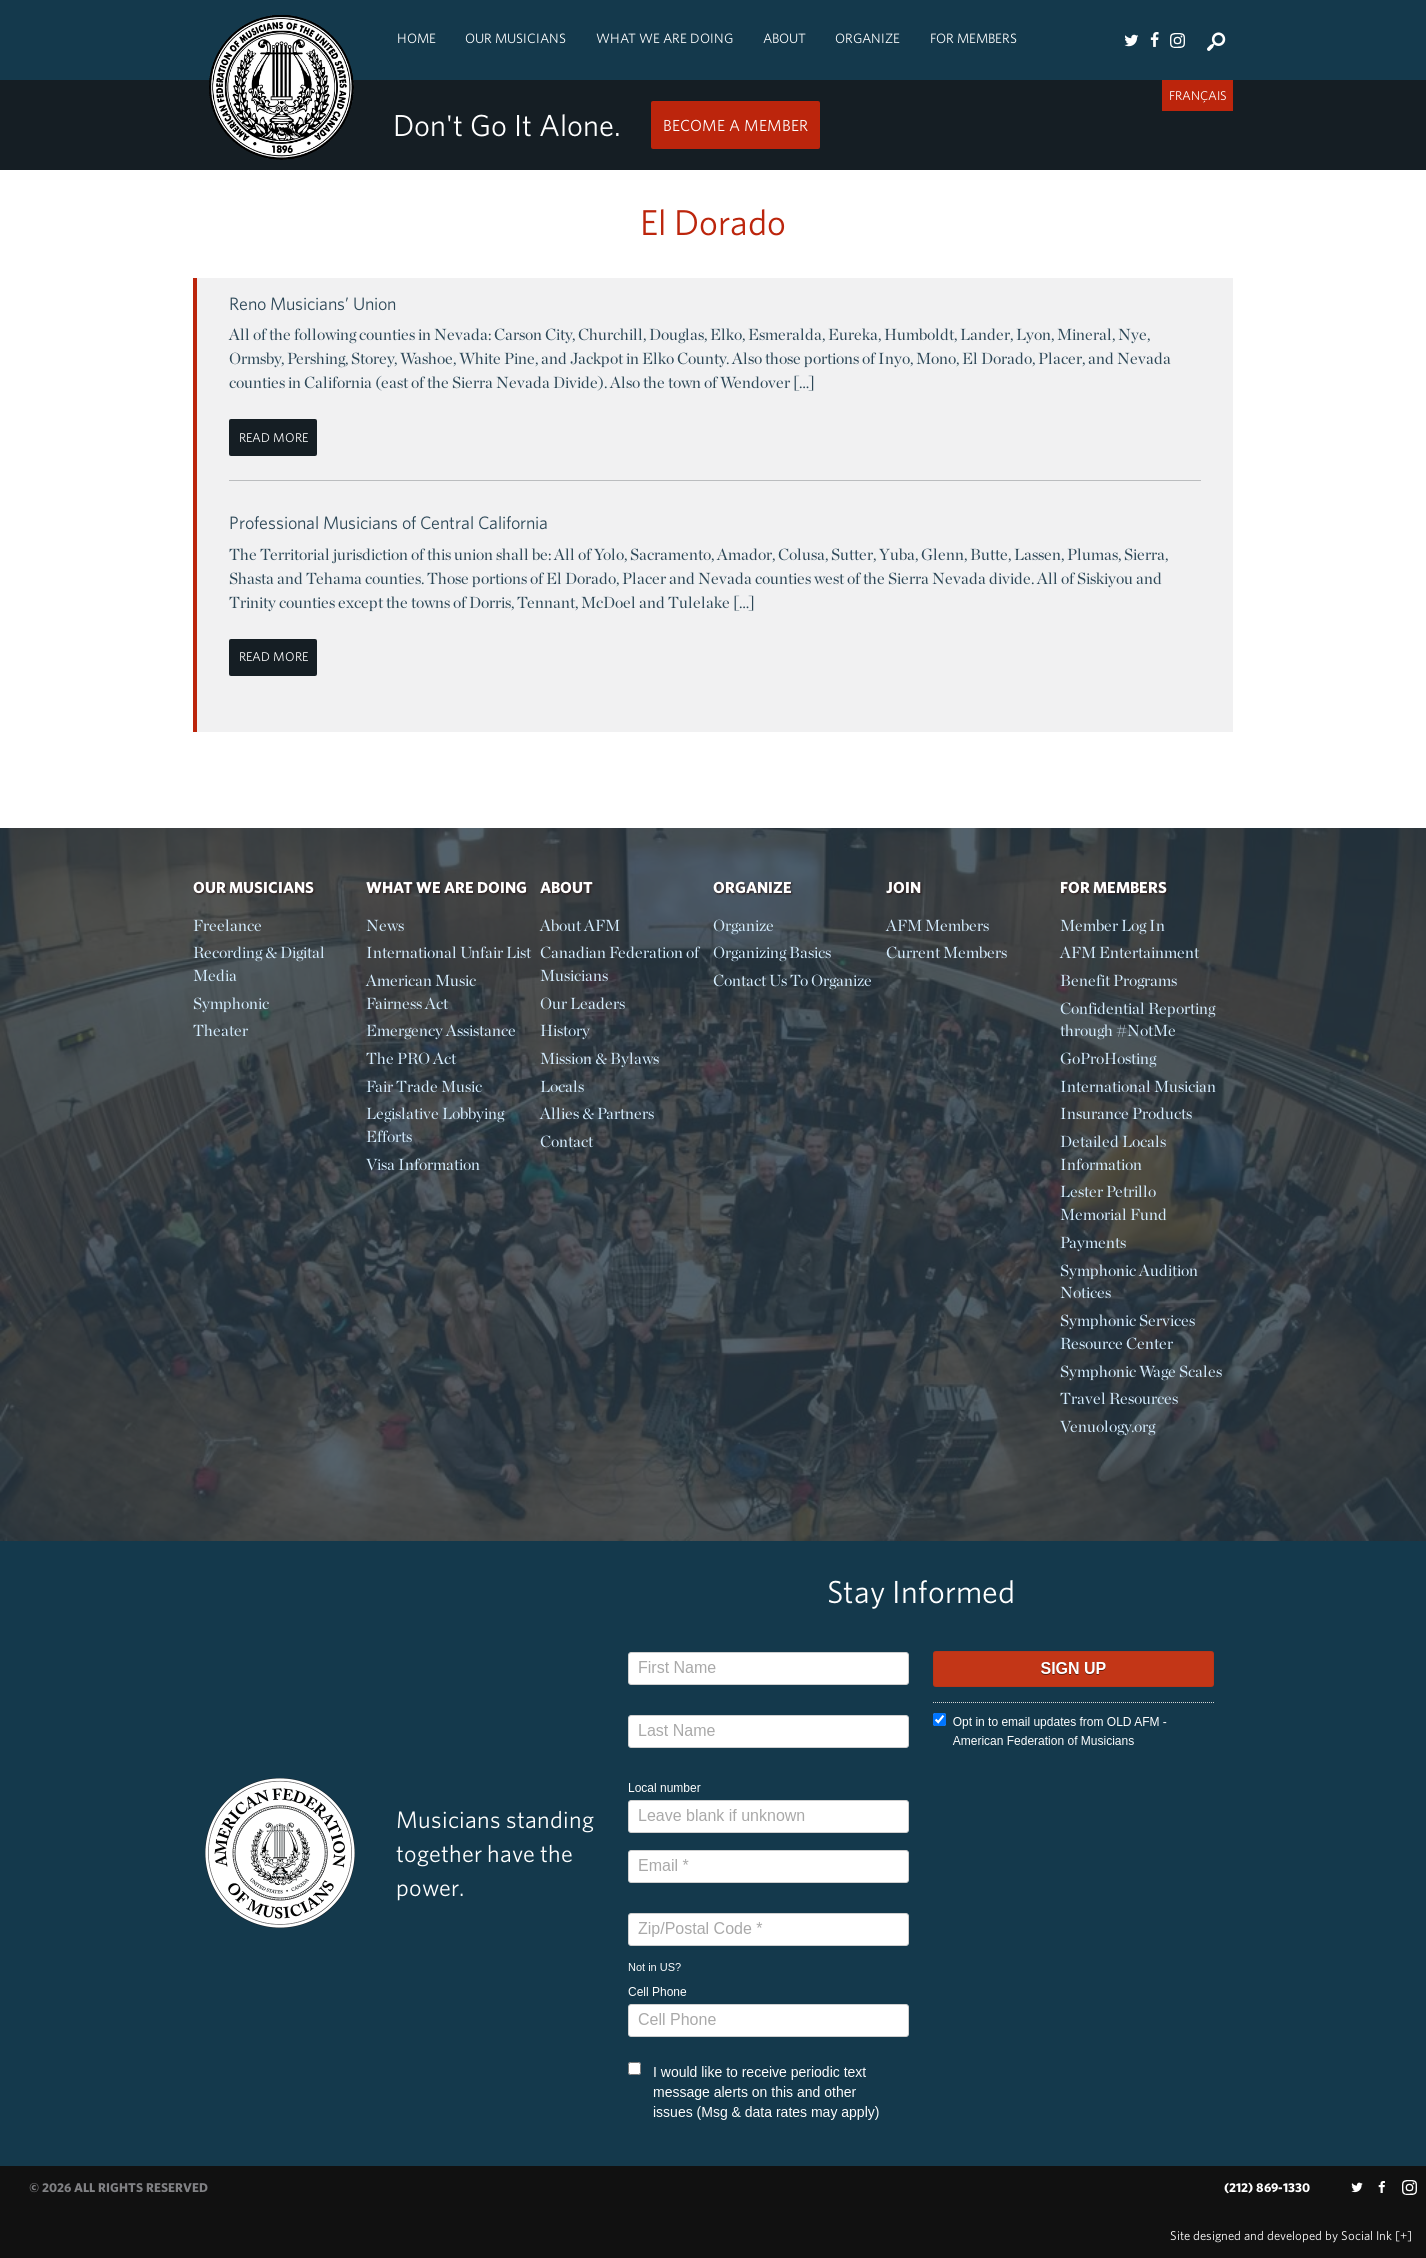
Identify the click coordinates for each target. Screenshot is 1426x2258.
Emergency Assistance (441, 1030)
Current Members (946, 952)
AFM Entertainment (1129, 952)
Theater (220, 1030)
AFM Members (937, 925)
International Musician (1138, 1086)
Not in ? (654, 1967)
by (1281, 2235)
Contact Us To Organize (792, 980)
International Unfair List (448, 952)
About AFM (580, 925)
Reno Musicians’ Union (312, 303)
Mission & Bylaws (599, 1058)
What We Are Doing (664, 38)
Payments (1093, 1242)
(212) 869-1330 (1267, 2187)
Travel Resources (1119, 1398)
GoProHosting (1108, 1058)
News (385, 925)
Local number (664, 1788)
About (784, 38)
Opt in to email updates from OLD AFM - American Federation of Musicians (1050, 1730)
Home (416, 38)
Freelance (227, 925)
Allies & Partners (597, 1113)
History (565, 1030)
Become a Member (735, 125)
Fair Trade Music (424, 1086)
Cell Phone (657, 1992)
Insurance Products (1126, 1113)
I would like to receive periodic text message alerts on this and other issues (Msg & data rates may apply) (753, 2091)
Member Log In (1112, 925)
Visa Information (423, 1164)
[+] (1403, 2235)
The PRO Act (411, 1058)
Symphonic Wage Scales (1141, 1371)
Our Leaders (582, 1003)
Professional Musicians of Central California (388, 522)
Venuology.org (1107, 1426)
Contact (566, 1141)
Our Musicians (515, 38)
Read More (273, 437)
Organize (867, 38)
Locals (562, 1086)
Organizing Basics (772, 952)
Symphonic (231, 1003)
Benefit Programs (1118, 980)
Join (903, 887)
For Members (973, 38)
